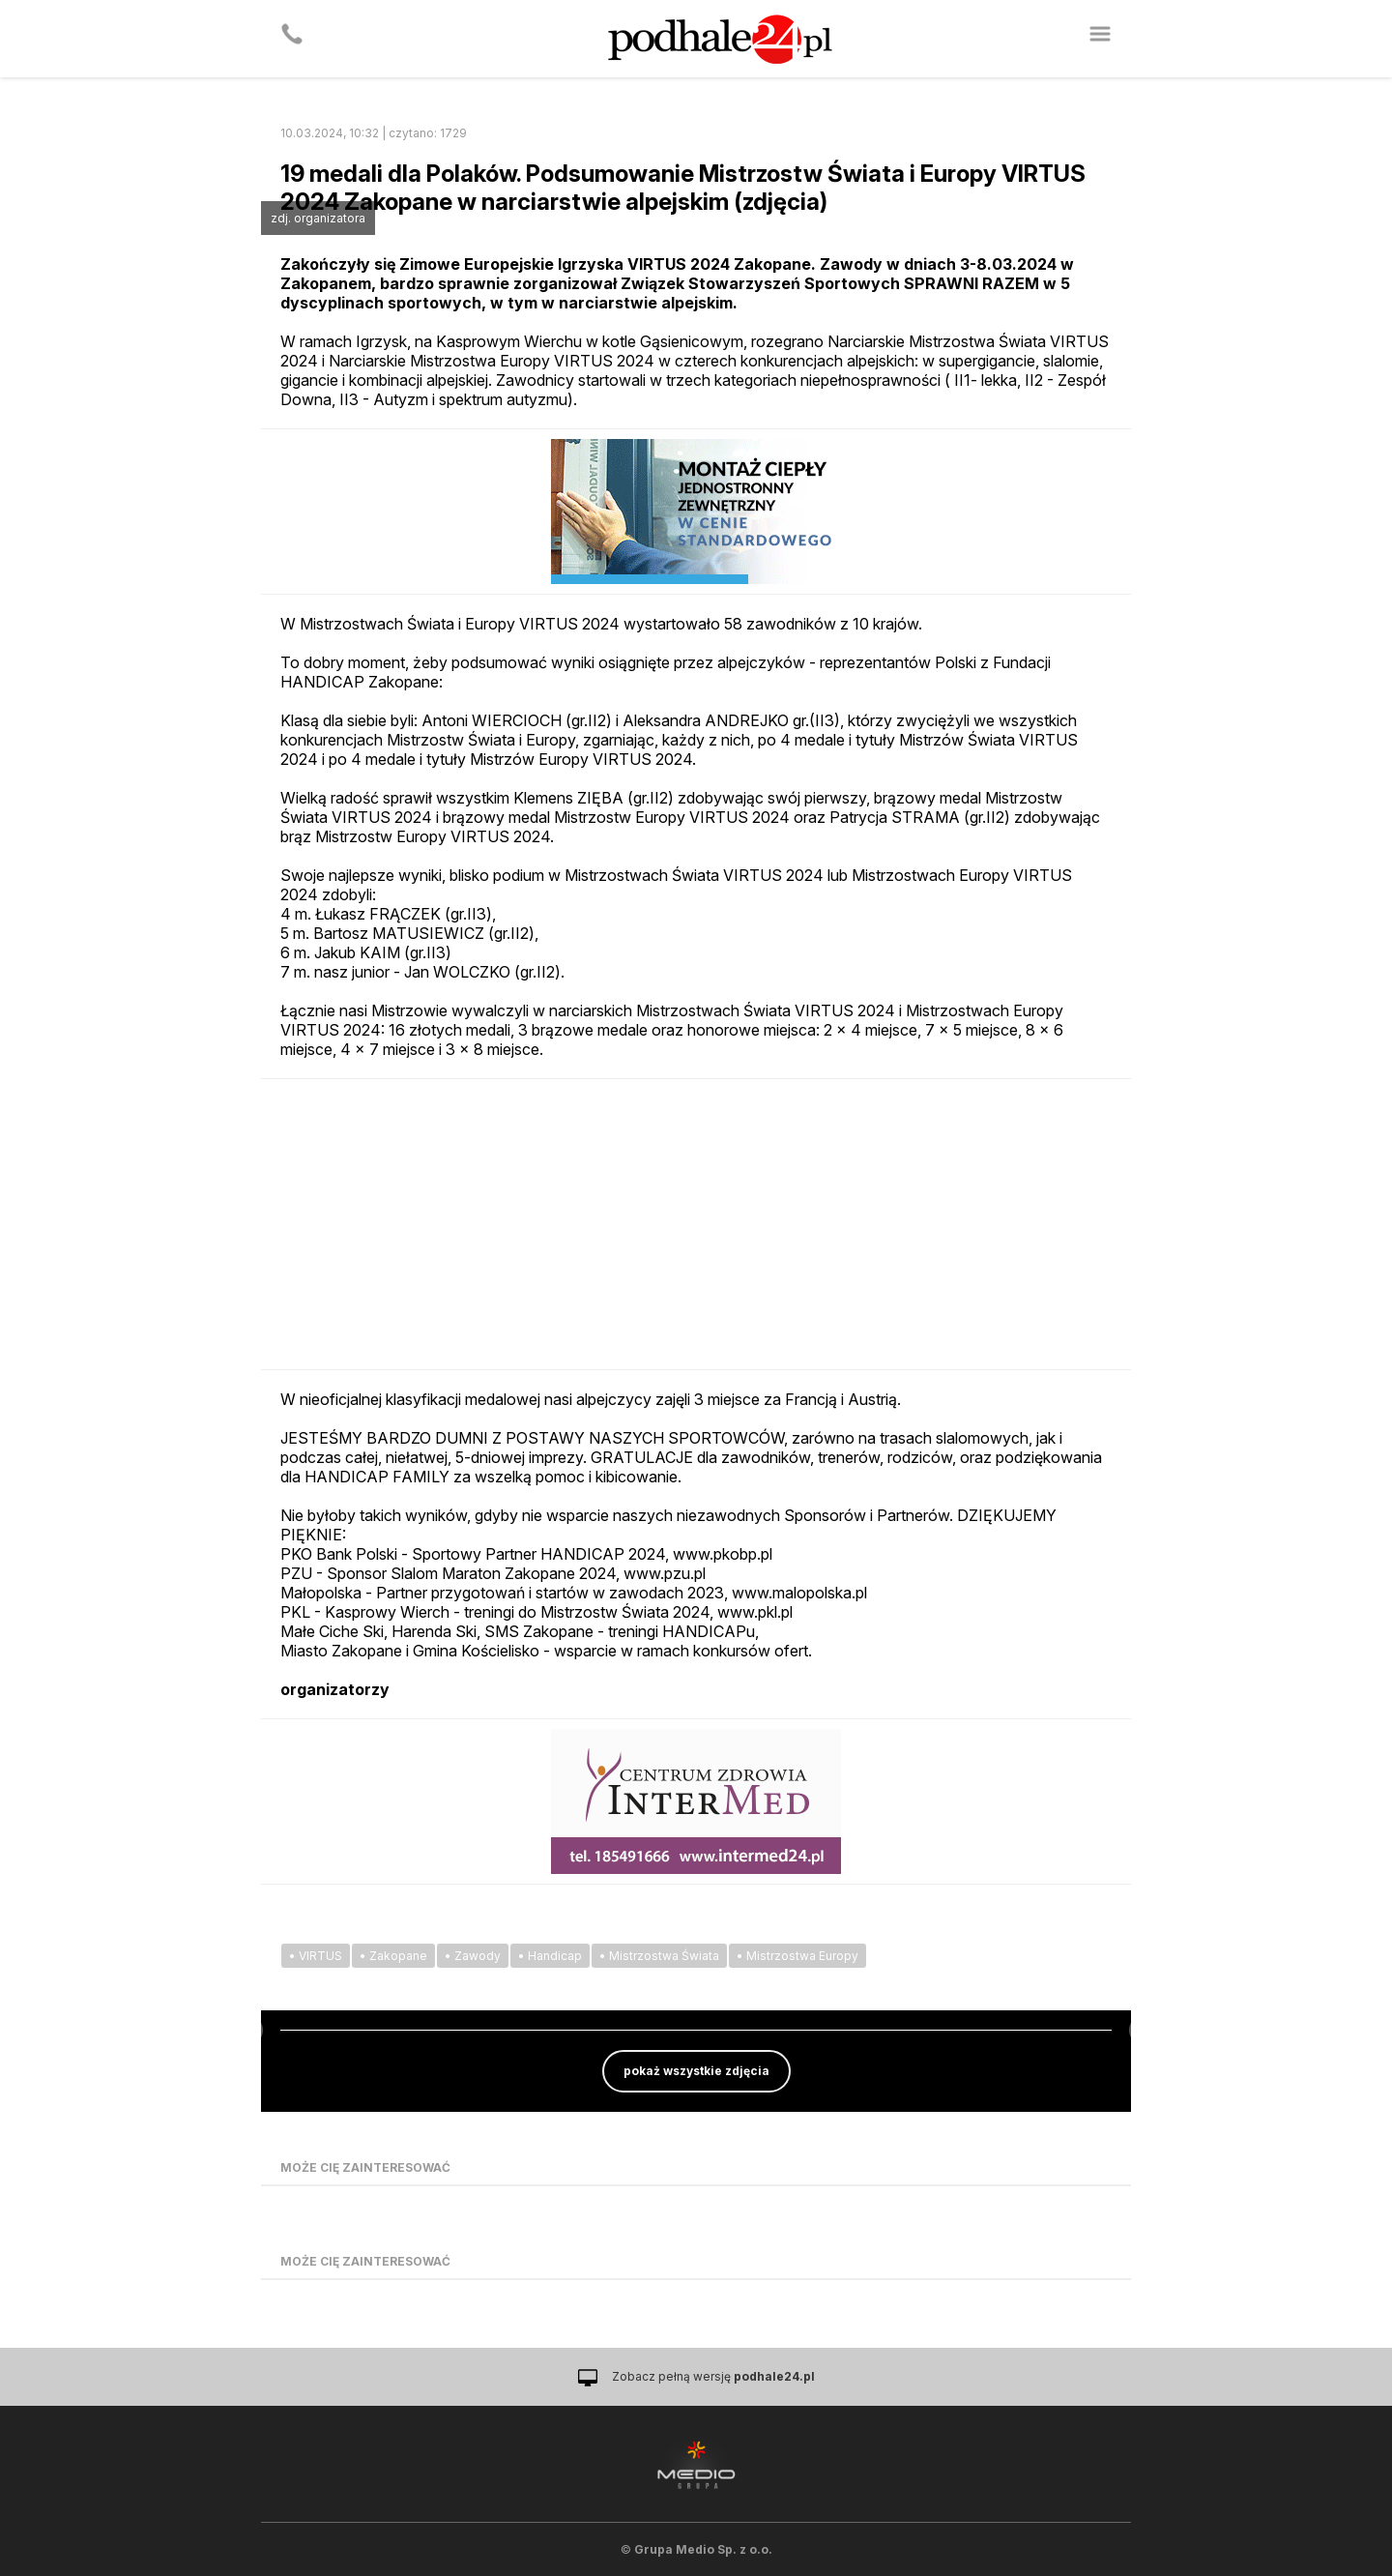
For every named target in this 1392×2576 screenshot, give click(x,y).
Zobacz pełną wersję (713, 2376)
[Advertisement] (696, 1224)
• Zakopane (393, 1955)
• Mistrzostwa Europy (797, 1955)
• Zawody (473, 1955)
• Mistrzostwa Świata (659, 1955)
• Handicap (550, 1955)
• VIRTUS (315, 1955)
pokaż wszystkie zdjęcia (696, 2071)
